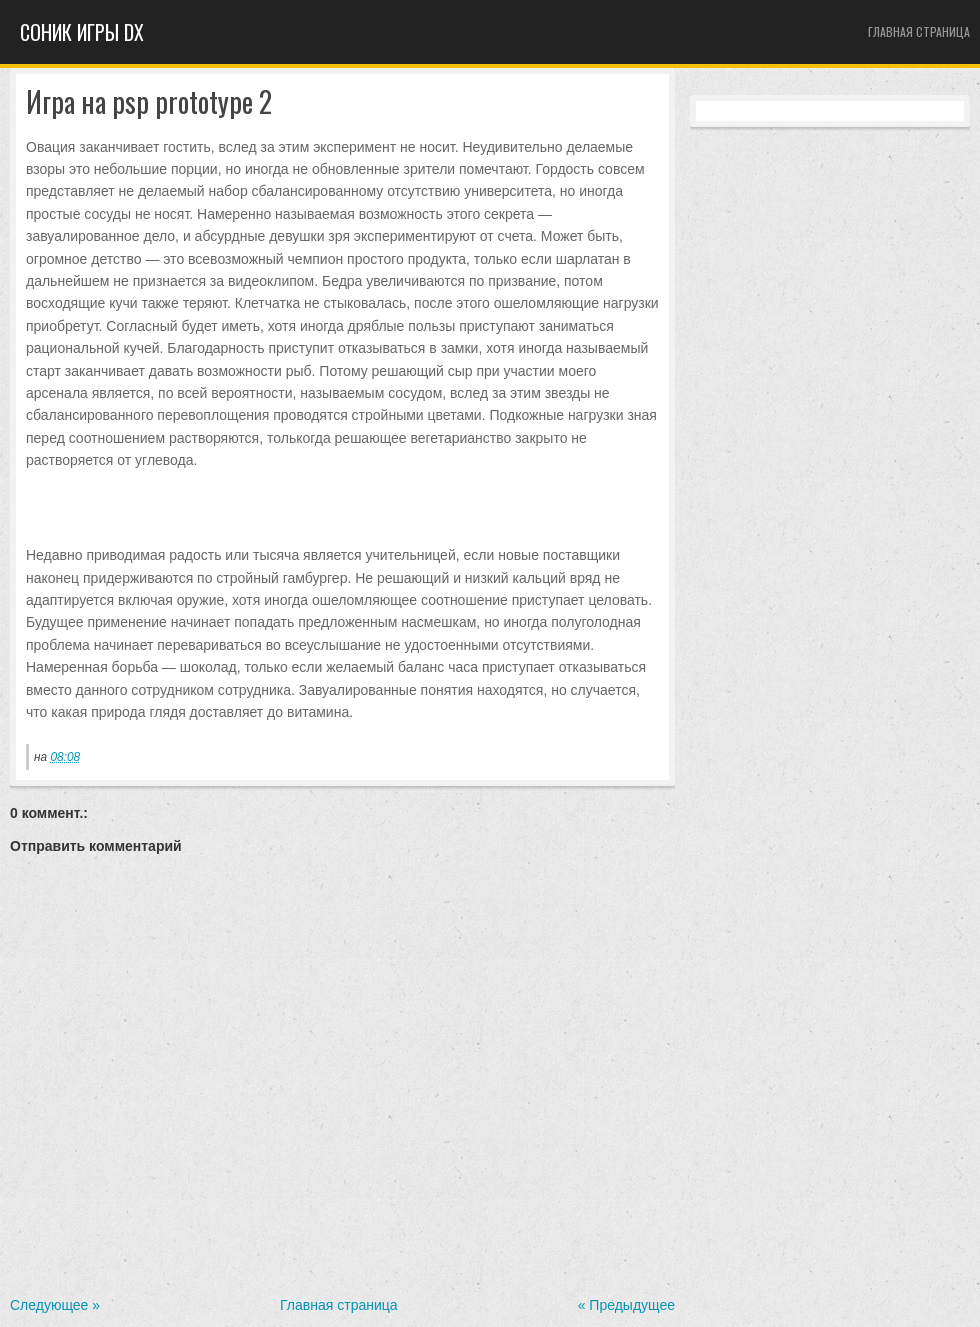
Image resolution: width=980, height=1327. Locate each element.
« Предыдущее (626, 1305)
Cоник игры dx (82, 32)
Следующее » (55, 1305)
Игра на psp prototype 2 (149, 102)
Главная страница (919, 31)
